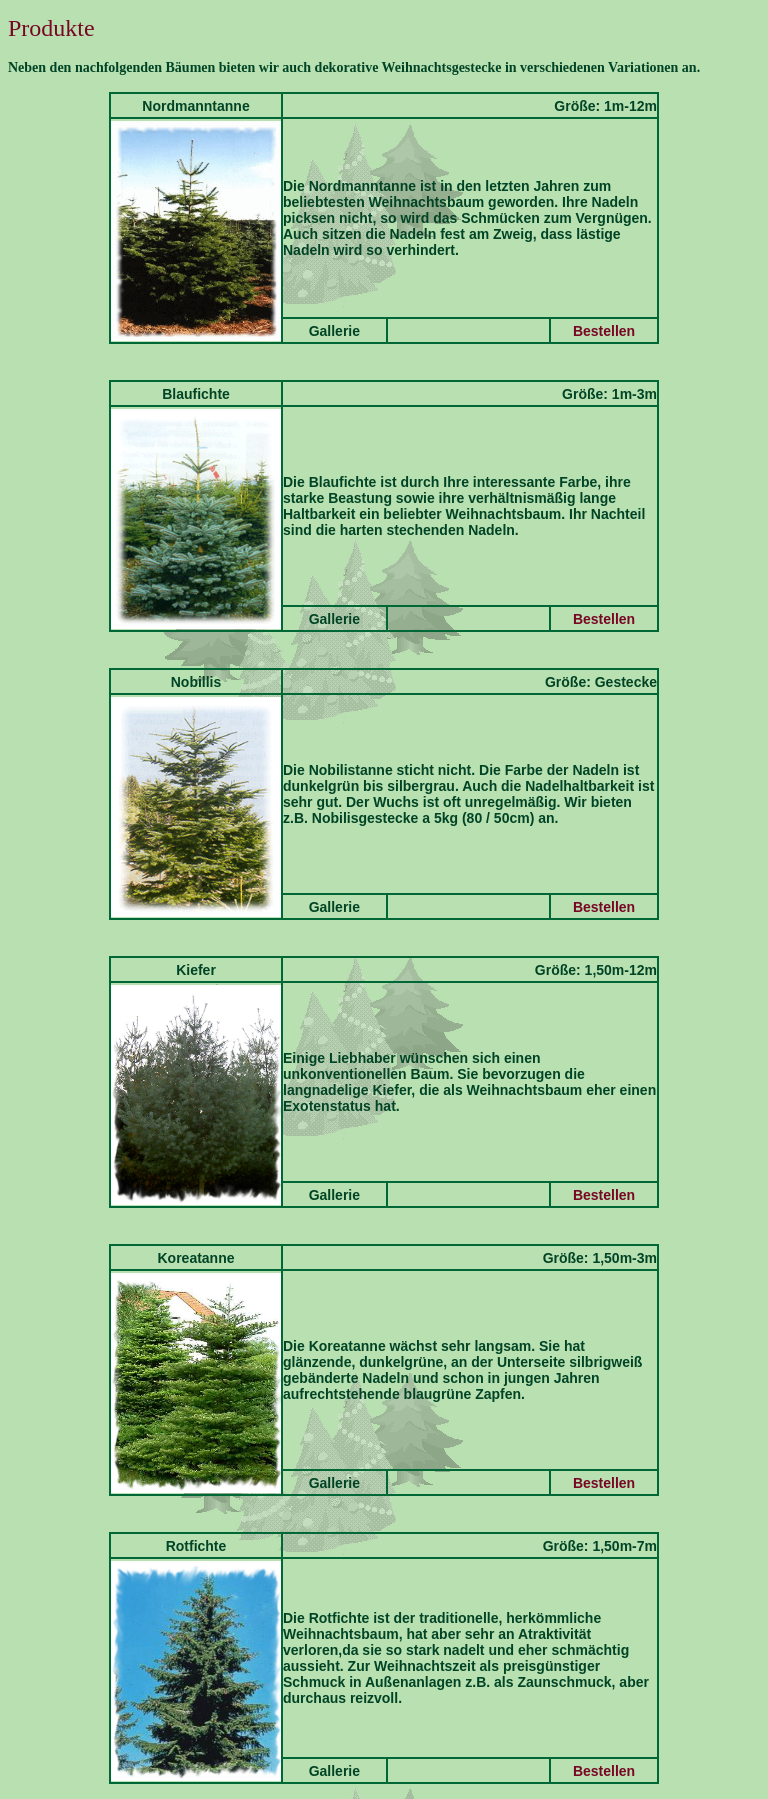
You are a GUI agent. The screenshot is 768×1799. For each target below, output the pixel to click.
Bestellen (604, 331)
